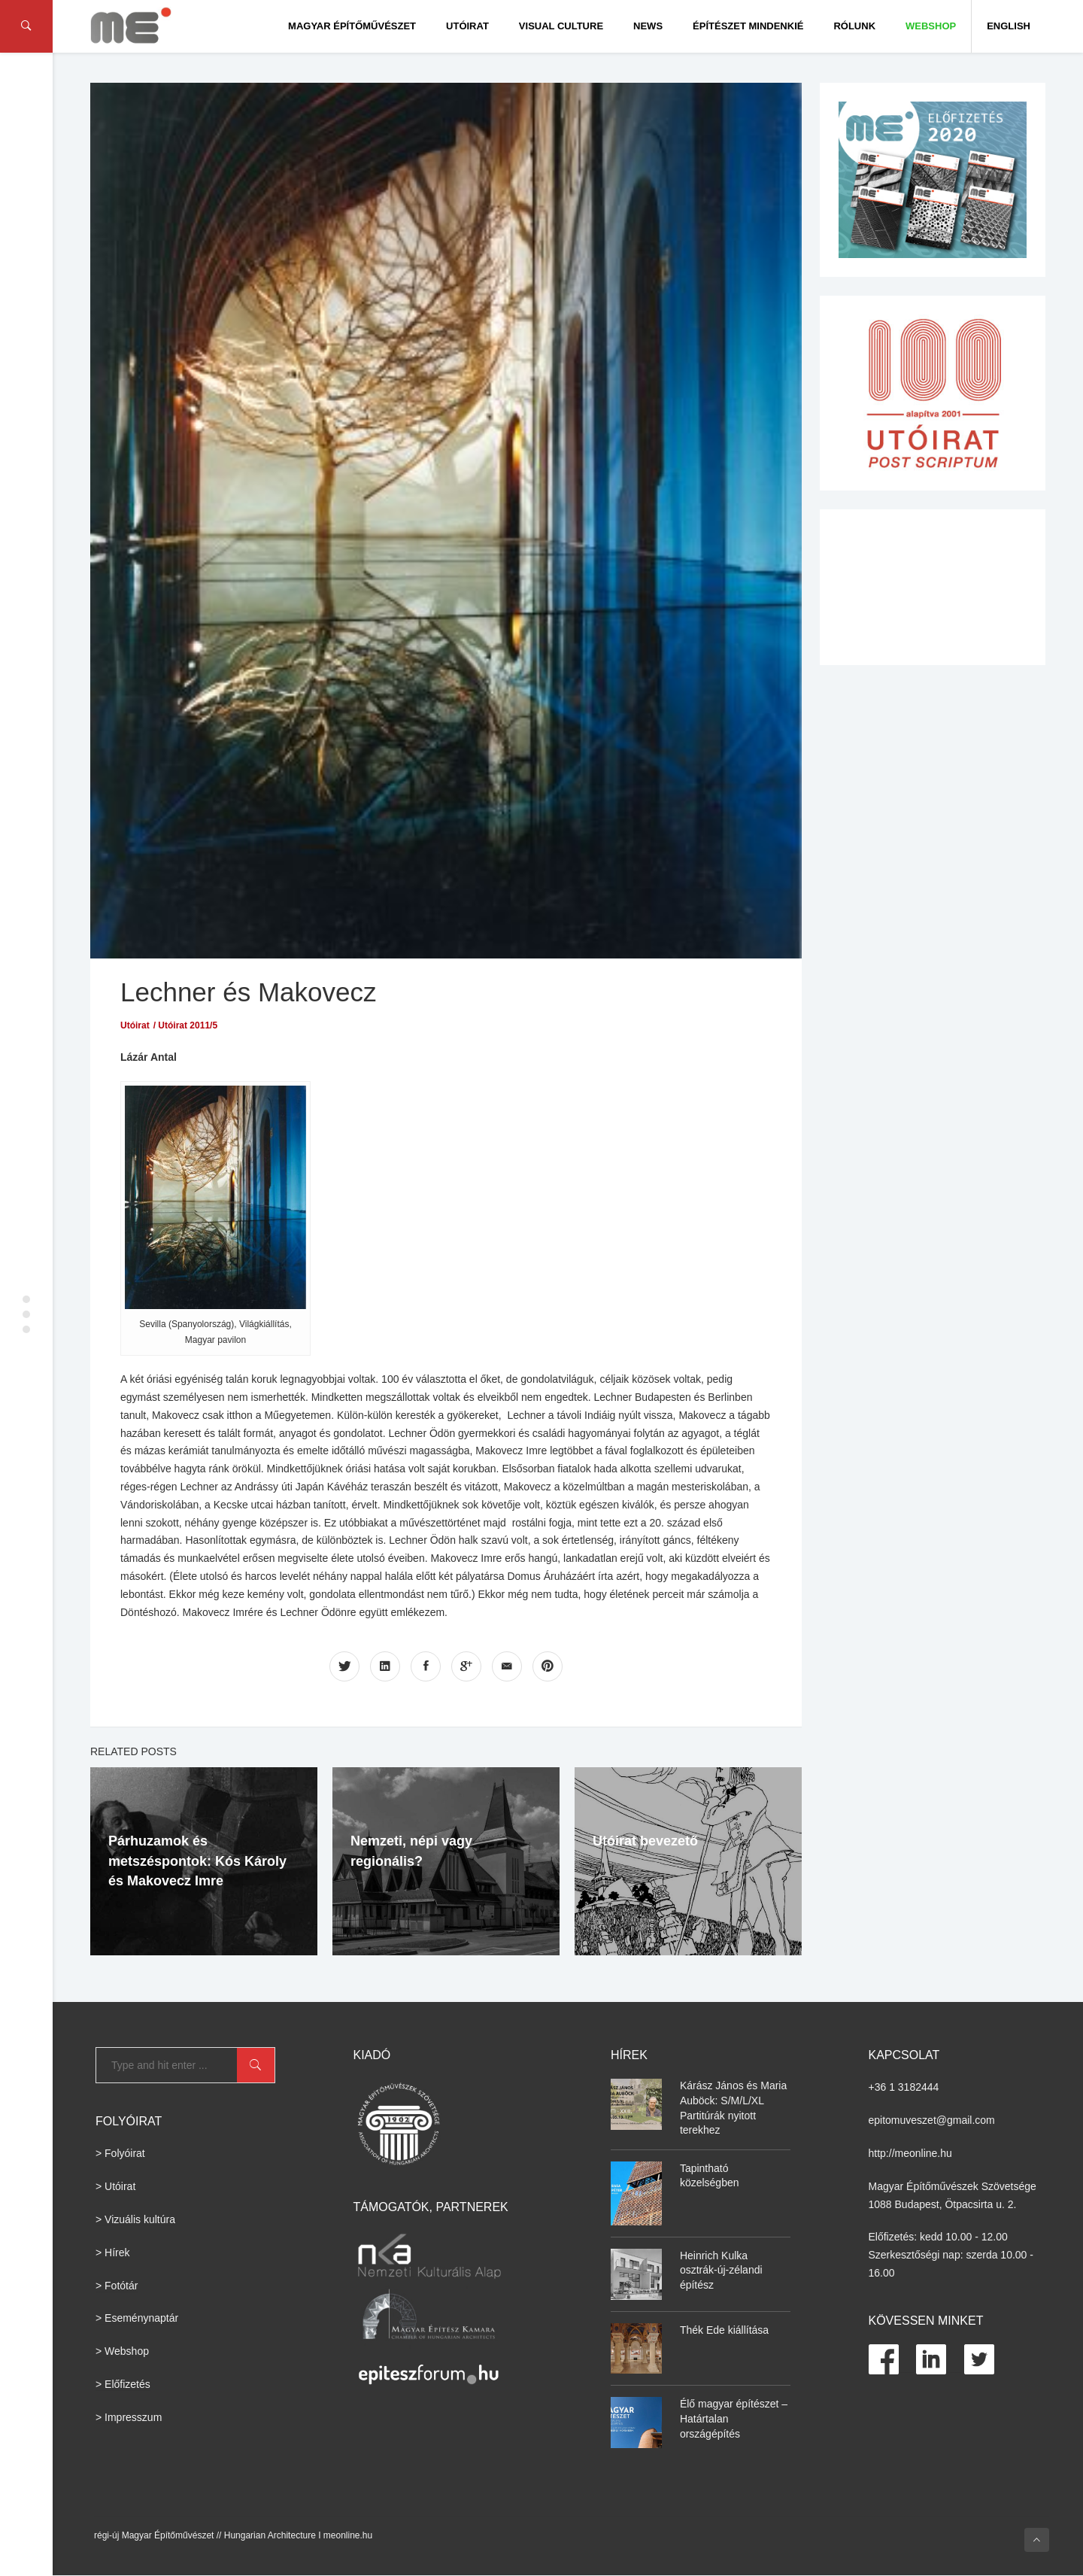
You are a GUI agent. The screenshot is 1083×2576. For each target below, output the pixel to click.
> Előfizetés (123, 2384)
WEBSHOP (931, 26)
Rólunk (854, 26)
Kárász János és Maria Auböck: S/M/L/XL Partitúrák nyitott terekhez (733, 2107)
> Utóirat (115, 2186)
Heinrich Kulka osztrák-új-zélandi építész (721, 2270)
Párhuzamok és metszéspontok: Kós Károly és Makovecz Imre (197, 1860)
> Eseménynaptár (137, 2318)
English (1008, 26)
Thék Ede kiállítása (724, 2330)
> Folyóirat (120, 2153)
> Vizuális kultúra (135, 2219)
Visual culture (561, 26)
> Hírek (113, 2252)
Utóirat (467, 26)
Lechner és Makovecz (248, 992)
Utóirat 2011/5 (187, 1025)
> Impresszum (129, 2417)
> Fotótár (117, 2286)
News (648, 26)
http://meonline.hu (910, 2153)
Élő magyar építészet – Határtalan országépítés (733, 2418)
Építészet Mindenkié (748, 26)
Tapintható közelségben (709, 2175)
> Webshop (122, 2351)
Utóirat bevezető (645, 1840)
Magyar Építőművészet (352, 26)
